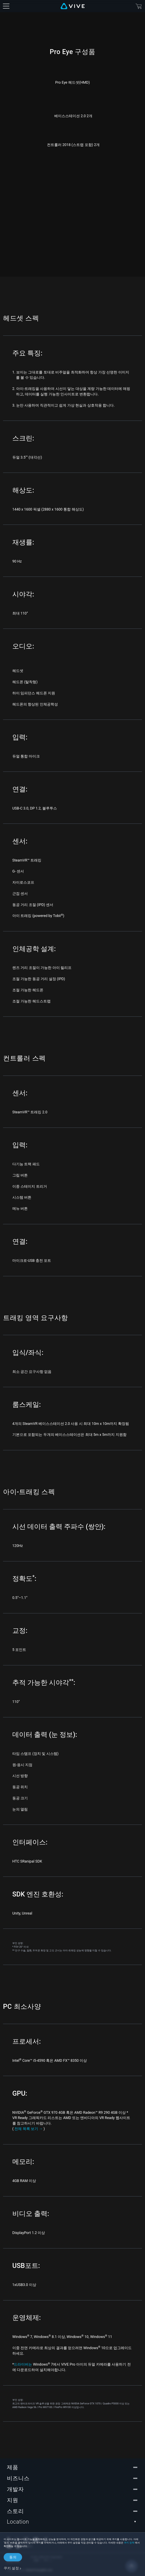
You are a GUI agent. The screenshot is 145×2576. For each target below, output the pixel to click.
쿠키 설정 (11, 2568)
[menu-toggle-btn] (6, 6)
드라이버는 (23, 2364)
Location (72, 2522)
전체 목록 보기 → (28, 2129)
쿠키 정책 (129, 2542)
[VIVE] (73, 6)
